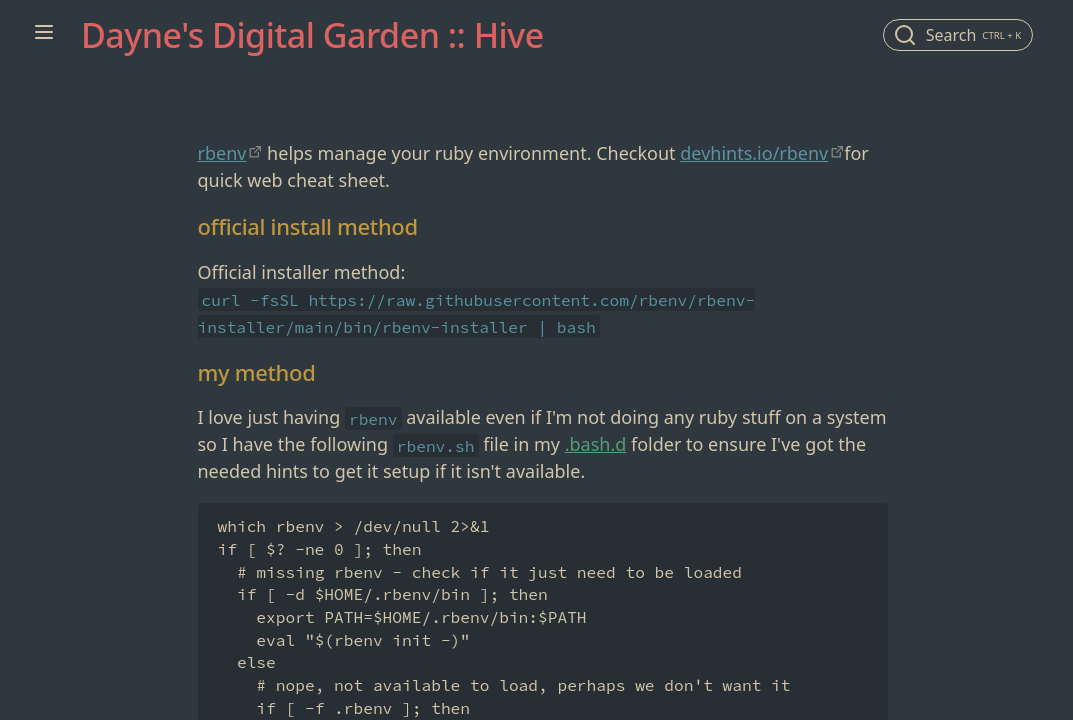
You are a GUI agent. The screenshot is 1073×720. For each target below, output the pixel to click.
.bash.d (596, 444)
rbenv (222, 153)
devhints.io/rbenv (754, 153)
